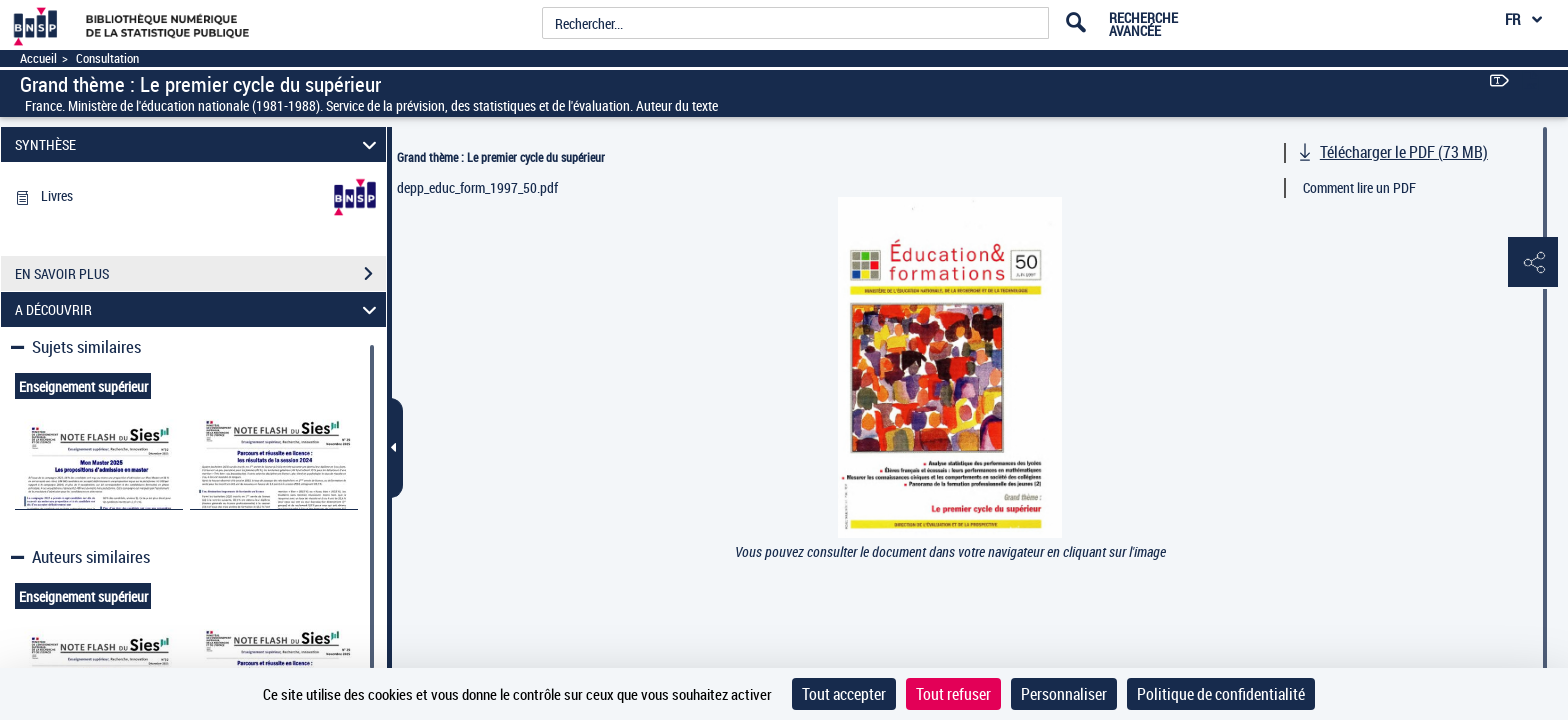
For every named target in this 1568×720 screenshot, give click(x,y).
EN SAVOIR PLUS (200, 274)
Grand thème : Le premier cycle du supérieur (501, 157)
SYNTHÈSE (199, 144)
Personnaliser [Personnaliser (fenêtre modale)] (1064, 694)
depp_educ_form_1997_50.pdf (477, 187)
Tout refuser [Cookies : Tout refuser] (953, 694)
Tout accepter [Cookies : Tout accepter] (844, 694)
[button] (1533, 263)
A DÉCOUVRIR (199, 309)
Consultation (107, 58)
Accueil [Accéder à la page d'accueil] (38, 58)
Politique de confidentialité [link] (1221, 694)
